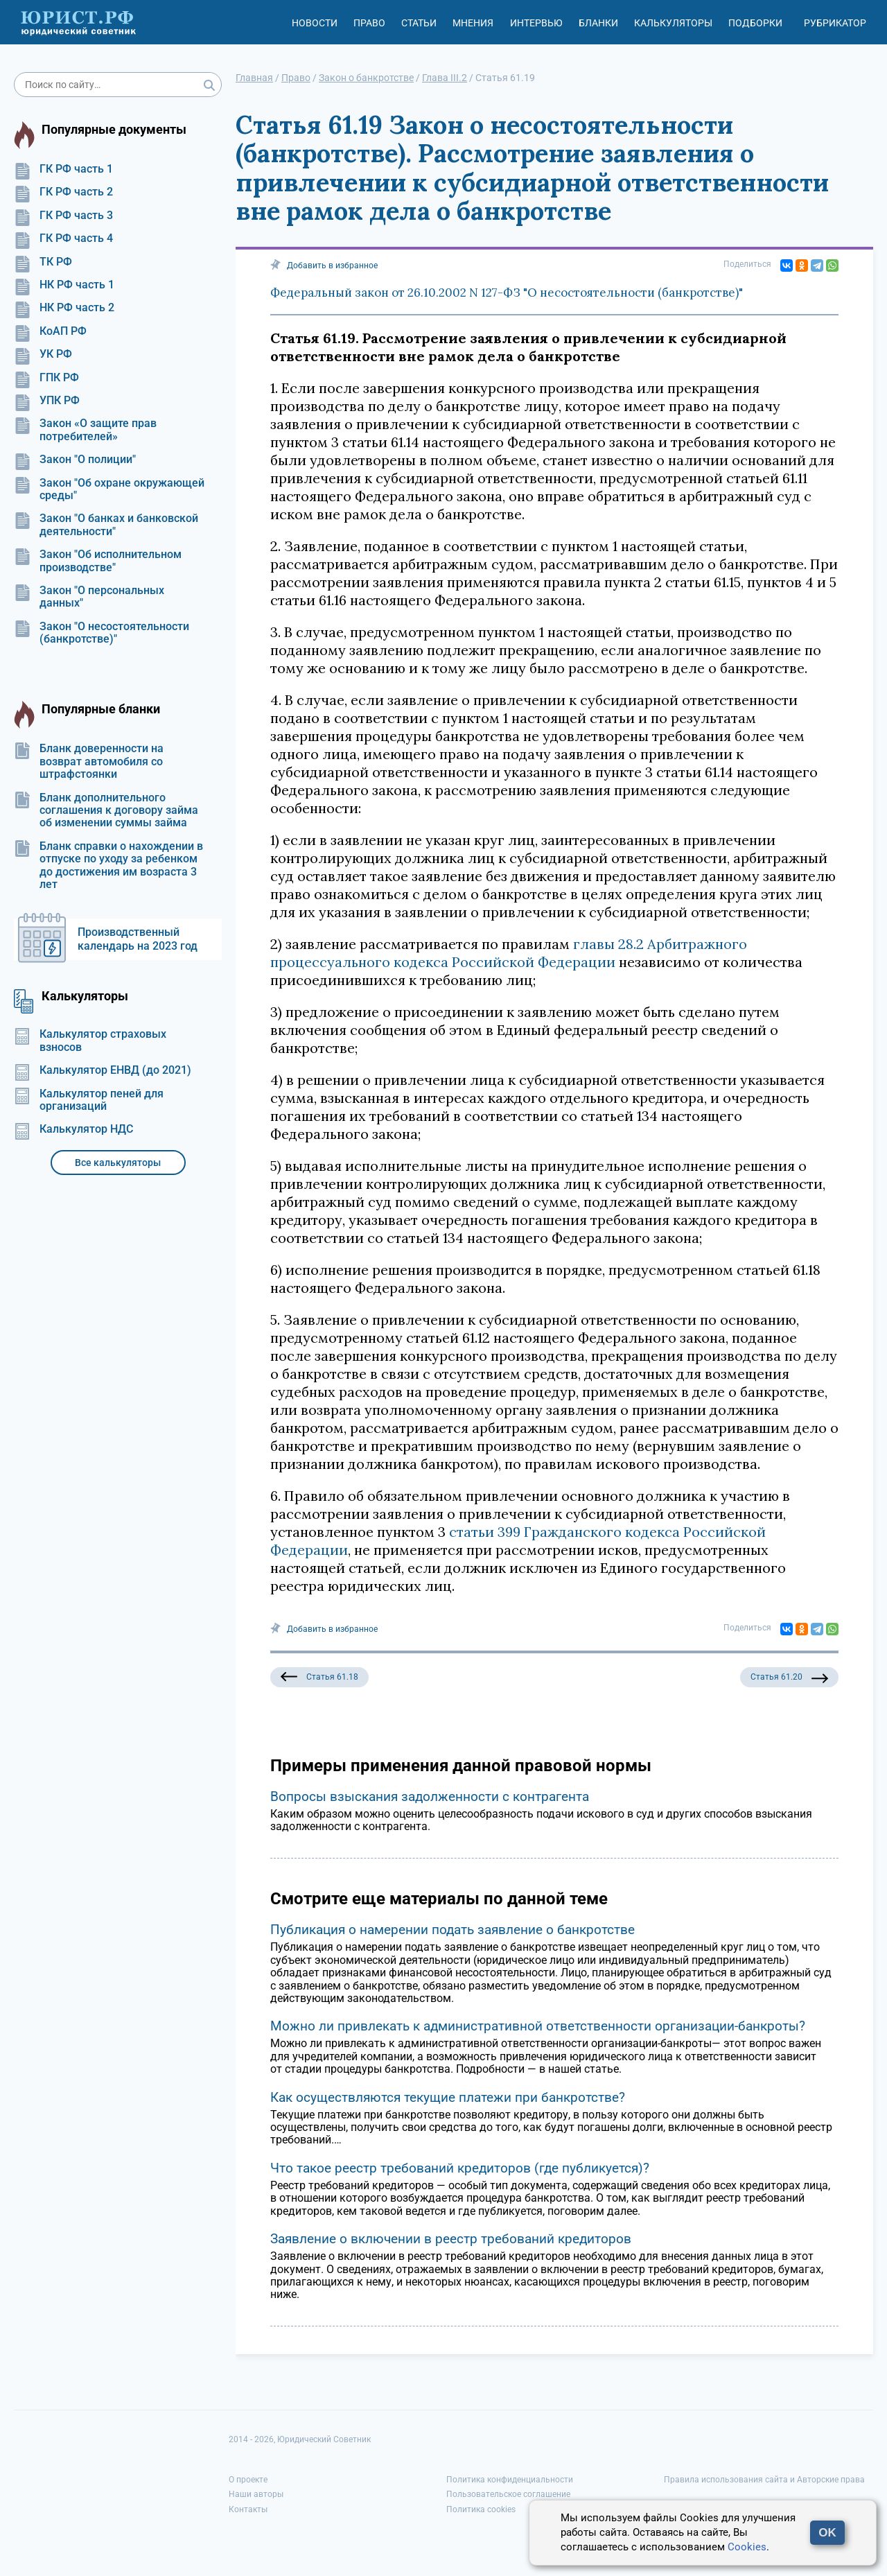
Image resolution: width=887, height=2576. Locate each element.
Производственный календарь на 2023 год (137, 938)
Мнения (473, 22)
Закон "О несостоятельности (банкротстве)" (101, 632)
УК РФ (43, 354)
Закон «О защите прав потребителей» (85, 429)
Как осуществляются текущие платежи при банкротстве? (447, 2097)
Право (369, 22)
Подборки (755, 22)
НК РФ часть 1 (64, 285)
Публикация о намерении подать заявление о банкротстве (452, 1930)
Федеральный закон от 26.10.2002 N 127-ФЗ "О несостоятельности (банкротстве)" (506, 292)
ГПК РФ (46, 378)
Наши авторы (256, 2494)
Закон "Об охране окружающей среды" (109, 489)
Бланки (598, 22)
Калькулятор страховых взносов (90, 1040)
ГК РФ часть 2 (63, 192)
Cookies (747, 2547)
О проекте (248, 2479)
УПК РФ (47, 400)
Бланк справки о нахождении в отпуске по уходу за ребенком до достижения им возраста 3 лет (108, 865)
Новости (314, 22)
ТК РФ (43, 262)
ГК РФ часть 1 (63, 169)
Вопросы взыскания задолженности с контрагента (429, 1796)
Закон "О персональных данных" (89, 596)
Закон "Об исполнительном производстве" (98, 560)
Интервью (536, 22)
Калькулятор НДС (73, 1129)
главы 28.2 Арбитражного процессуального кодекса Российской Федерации (508, 953)
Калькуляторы (673, 22)
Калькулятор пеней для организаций (89, 1100)
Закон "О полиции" (75, 459)
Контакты (248, 2509)
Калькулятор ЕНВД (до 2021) (102, 1070)
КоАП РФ (50, 331)
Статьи (419, 22)
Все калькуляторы (118, 1162)
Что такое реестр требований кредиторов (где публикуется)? (459, 2168)
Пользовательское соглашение (508, 2494)
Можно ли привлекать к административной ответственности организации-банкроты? (537, 2026)
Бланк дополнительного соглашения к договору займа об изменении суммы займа (106, 811)
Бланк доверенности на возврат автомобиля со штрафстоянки (89, 761)
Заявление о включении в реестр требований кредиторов (450, 2239)
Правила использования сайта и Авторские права (764, 2479)
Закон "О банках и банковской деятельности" (106, 524)
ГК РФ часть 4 (63, 238)
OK (827, 2532)
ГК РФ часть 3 (63, 215)
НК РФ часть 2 (64, 308)
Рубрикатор (835, 22)
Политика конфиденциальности (509, 2479)
